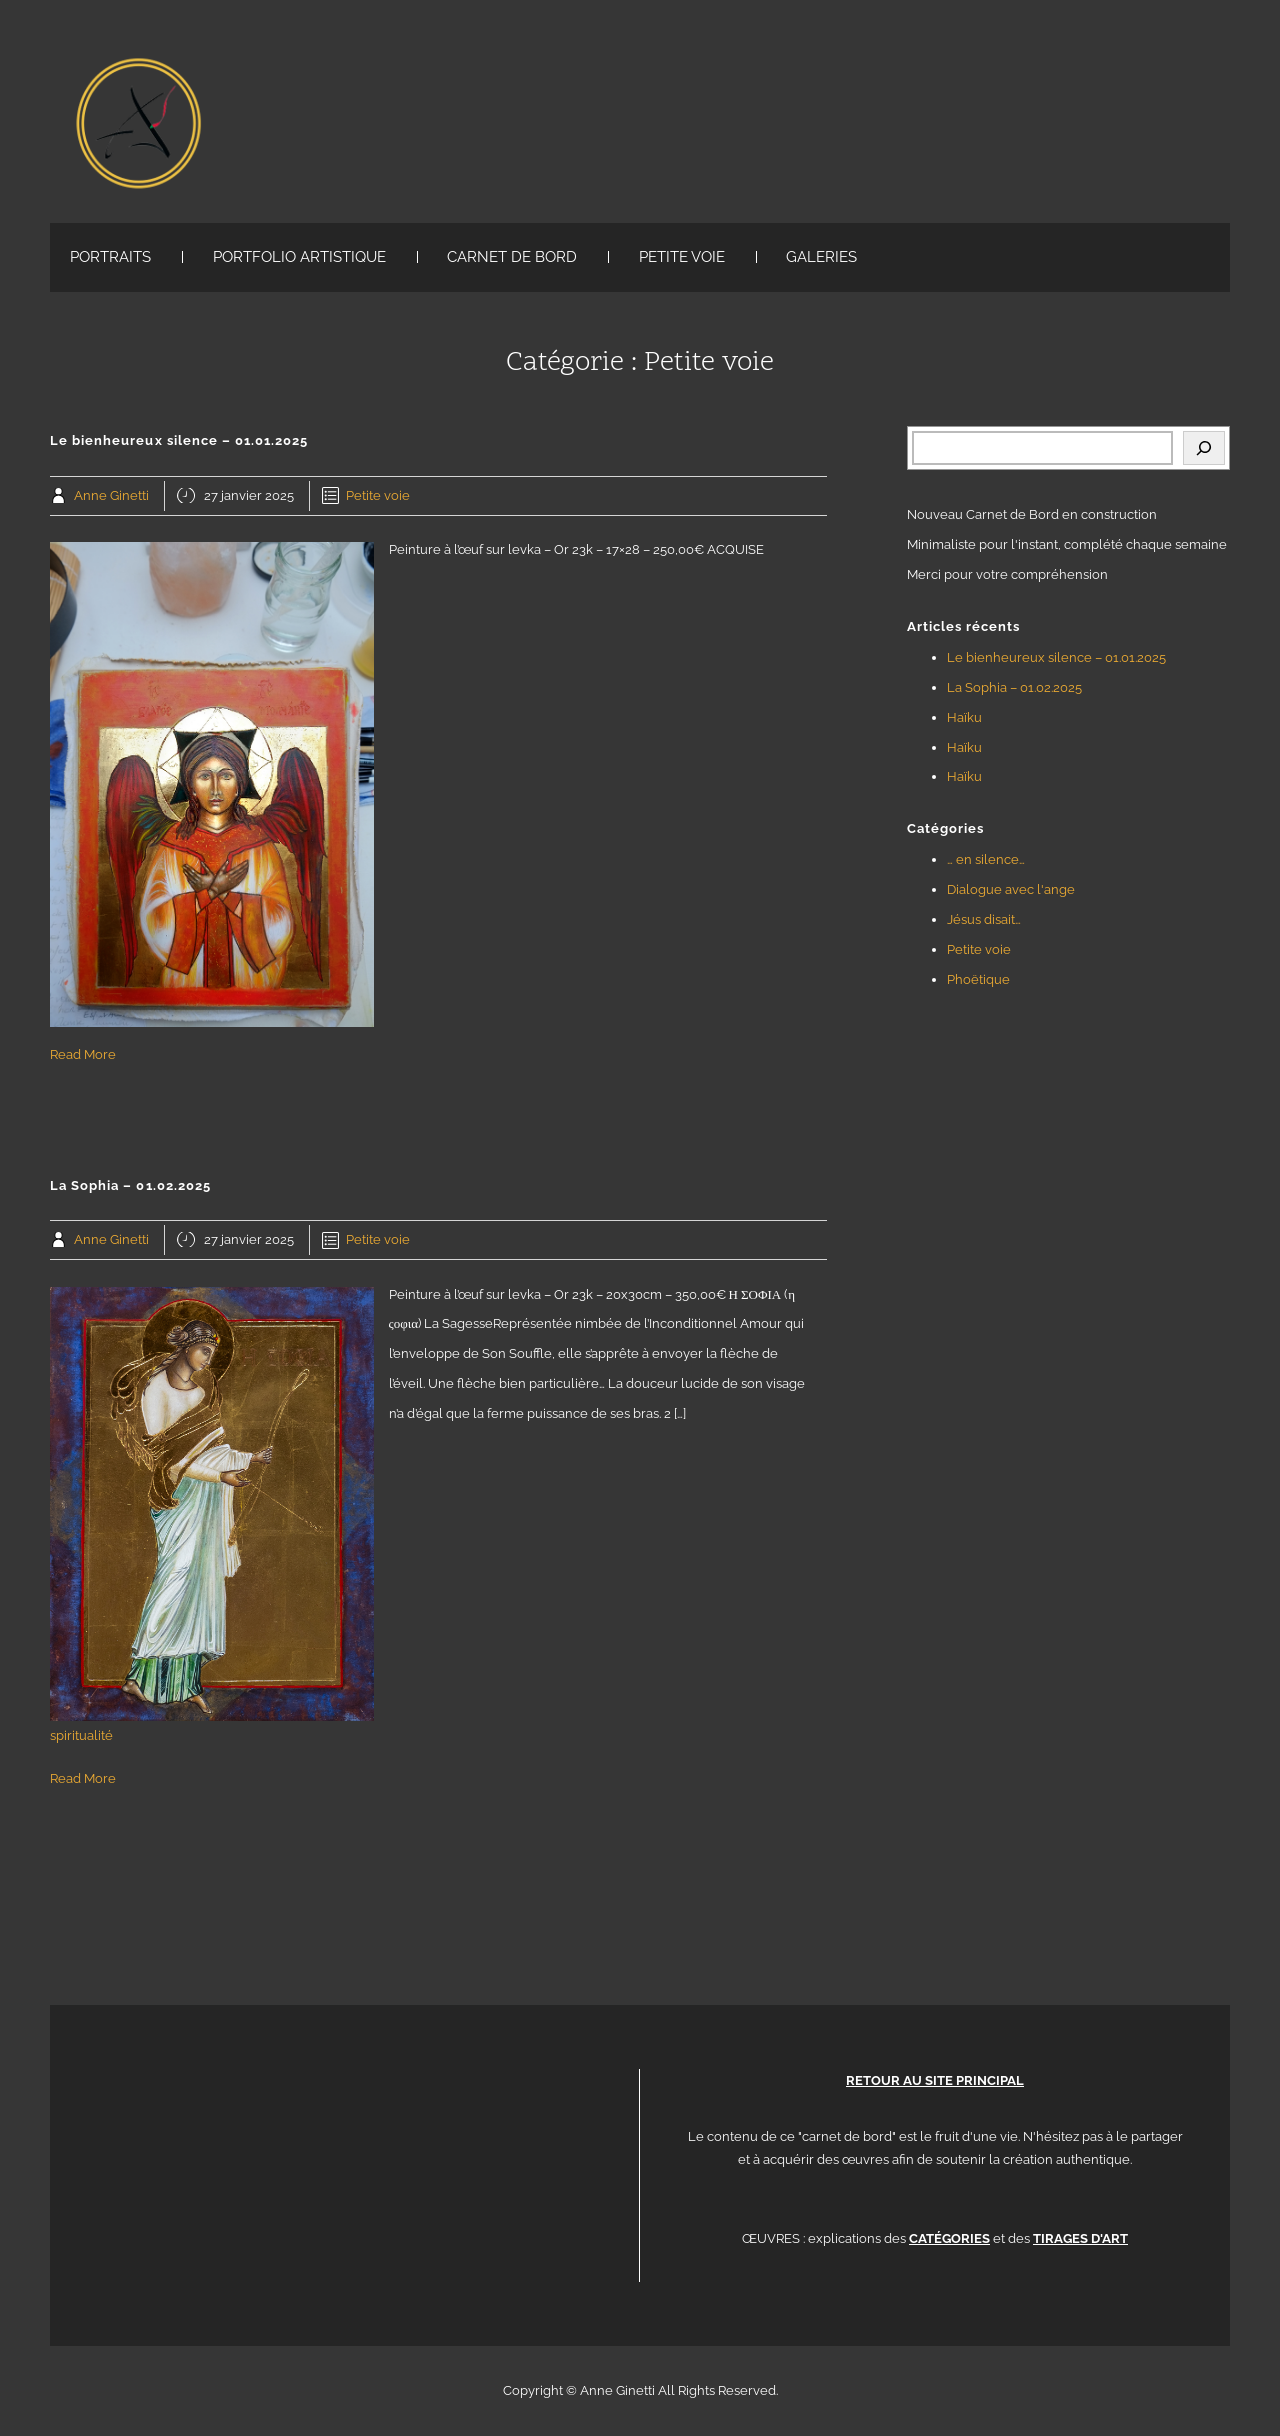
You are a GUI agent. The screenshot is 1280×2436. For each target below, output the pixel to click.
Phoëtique (978, 979)
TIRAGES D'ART (1080, 2238)
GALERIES (821, 257)
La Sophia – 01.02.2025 (1014, 687)
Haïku (964, 717)
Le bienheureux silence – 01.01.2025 (1056, 657)
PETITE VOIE (682, 257)
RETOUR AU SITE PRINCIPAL (935, 2080)
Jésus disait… (984, 919)
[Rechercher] (1204, 448)
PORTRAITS (110, 257)
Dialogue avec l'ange (1011, 889)
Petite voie (378, 495)
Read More (83, 1054)
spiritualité (81, 1735)
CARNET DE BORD (512, 257)
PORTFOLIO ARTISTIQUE (299, 257)
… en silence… (986, 859)
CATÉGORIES (949, 2238)
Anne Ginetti (111, 495)
